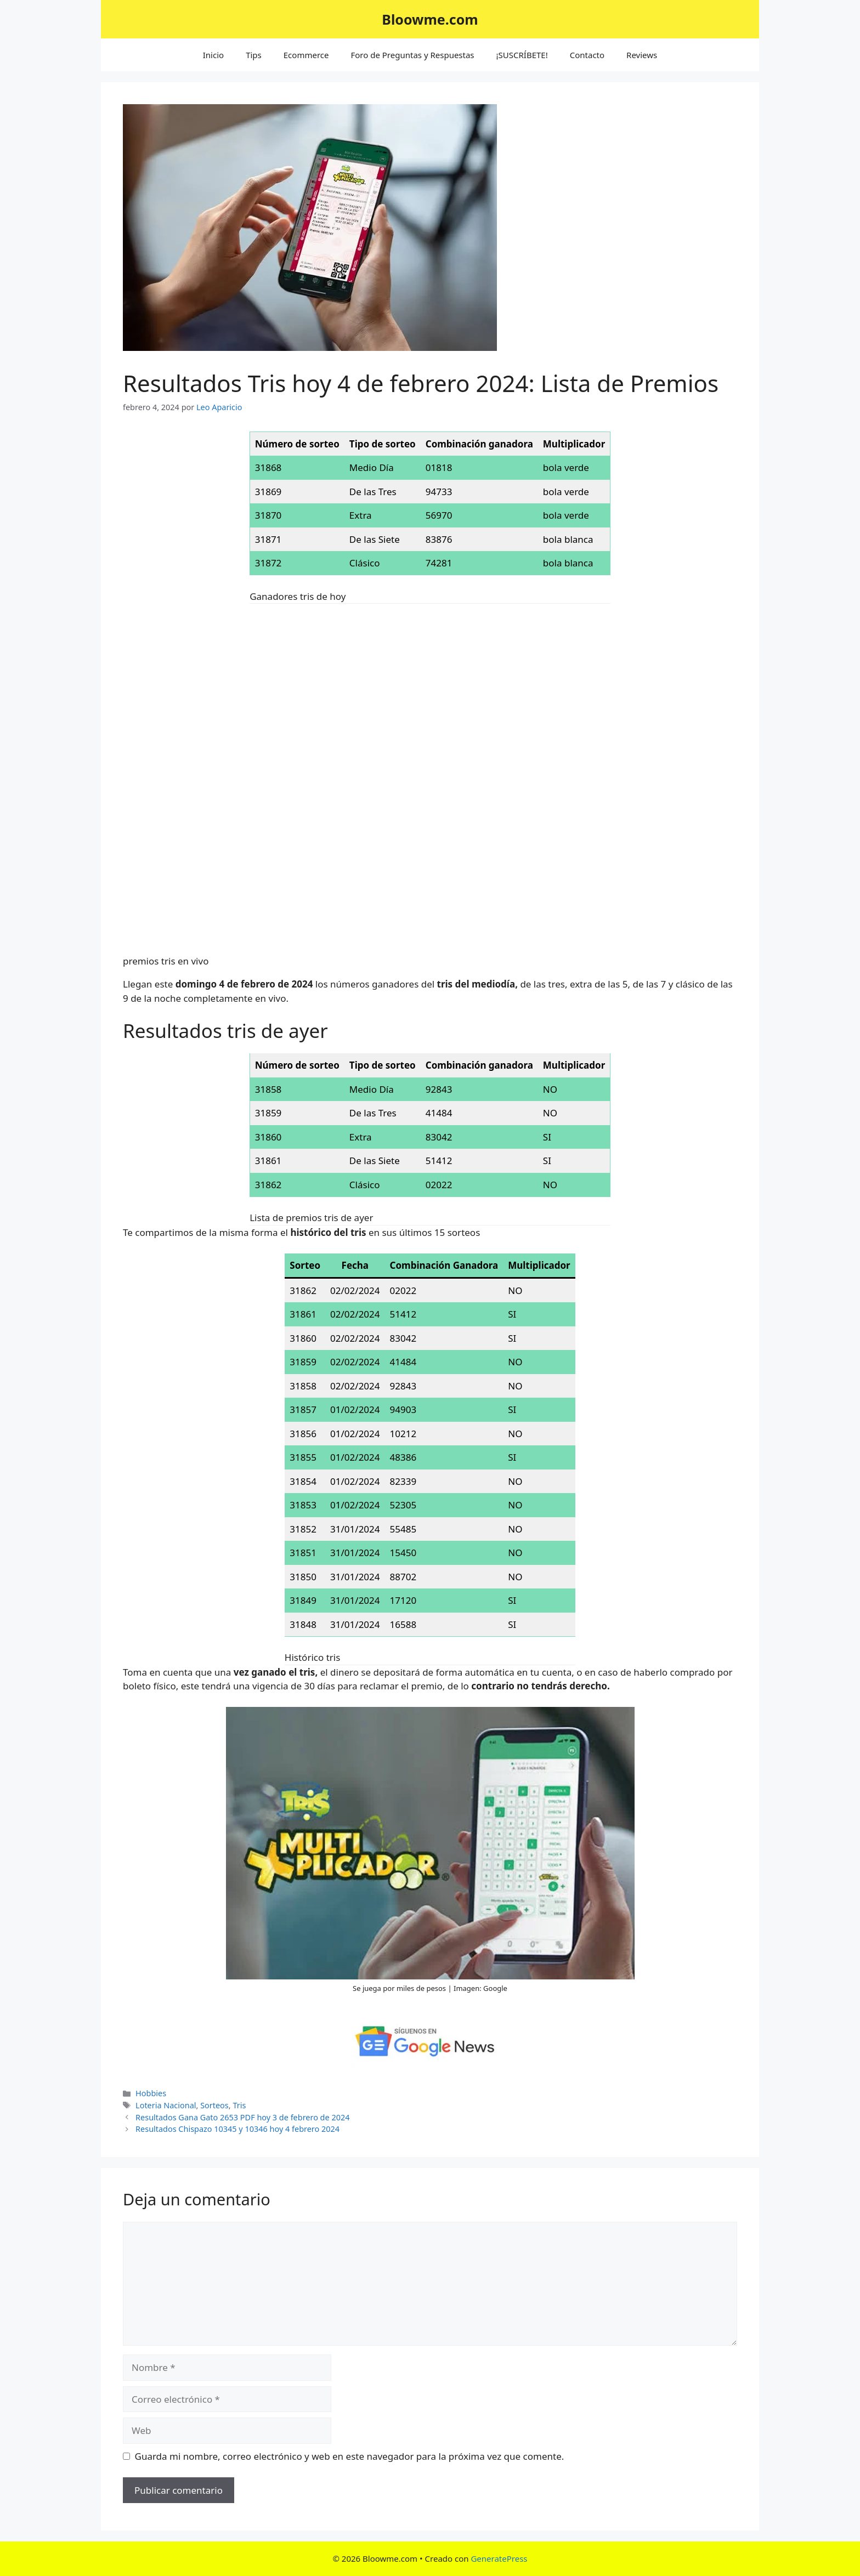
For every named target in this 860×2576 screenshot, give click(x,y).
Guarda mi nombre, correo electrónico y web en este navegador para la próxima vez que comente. (349, 2456)
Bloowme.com (430, 19)
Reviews (641, 54)
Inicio (213, 54)
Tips (254, 54)
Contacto (587, 54)
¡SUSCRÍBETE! (522, 54)
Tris (239, 2105)
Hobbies (150, 2093)
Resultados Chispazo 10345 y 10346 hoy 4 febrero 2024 (237, 2129)
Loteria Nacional (165, 2105)
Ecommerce (306, 54)
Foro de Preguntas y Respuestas (412, 54)
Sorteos (214, 2105)
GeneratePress (499, 2558)
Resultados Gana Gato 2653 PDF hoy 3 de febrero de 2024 (242, 2117)
